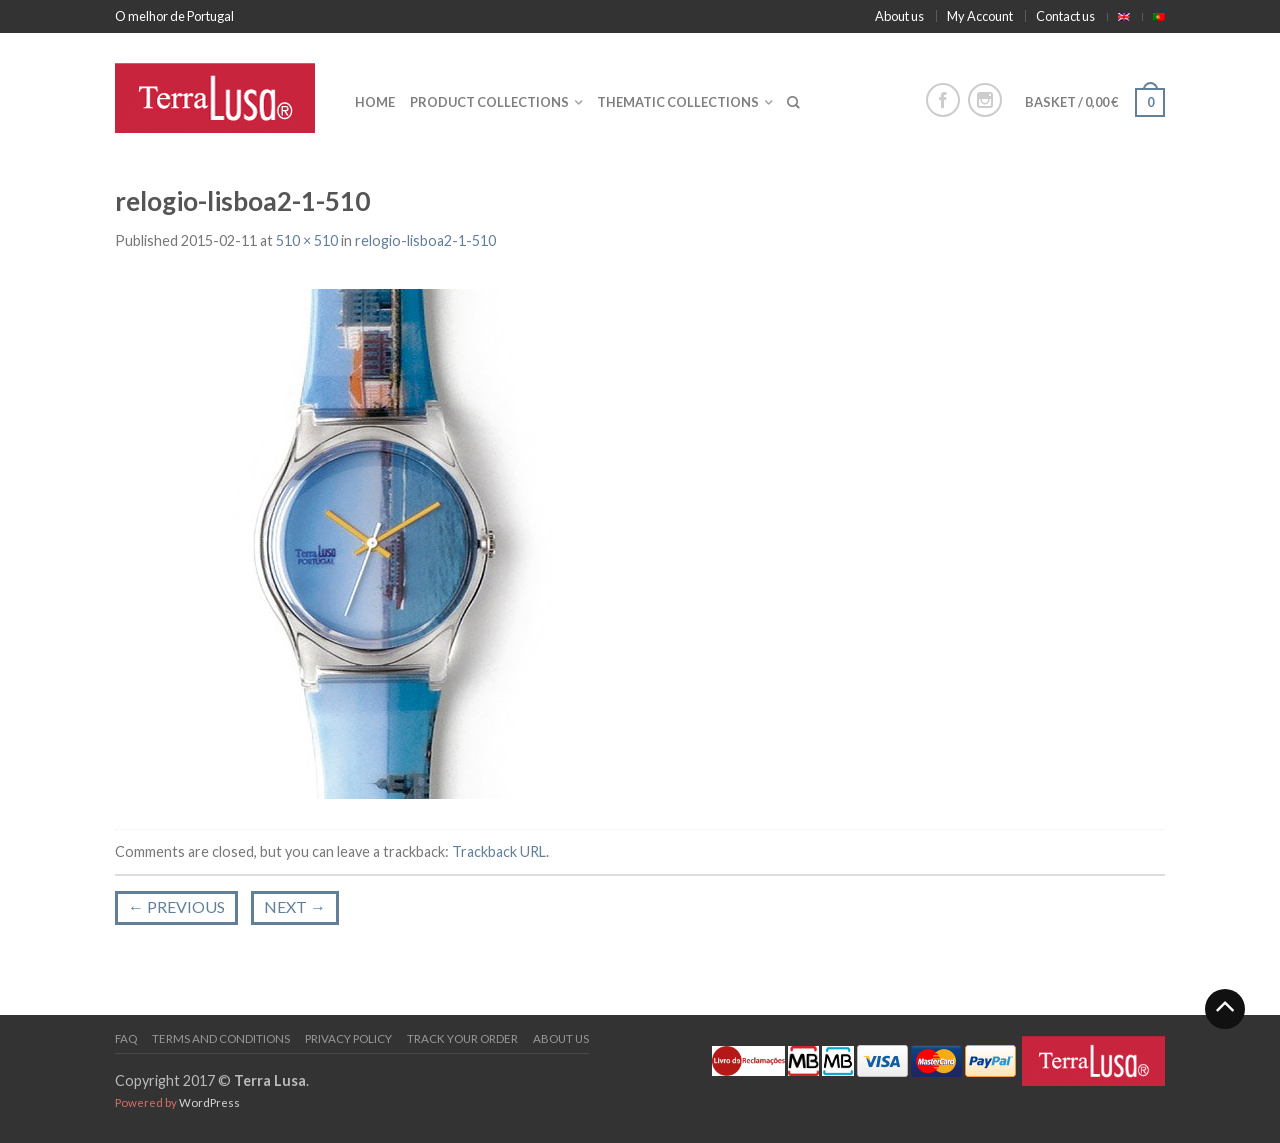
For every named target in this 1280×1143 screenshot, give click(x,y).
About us (899, 16)
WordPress (209, 1102)
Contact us (1065, 16)
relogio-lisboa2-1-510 (425, 240)
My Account (980, 16)
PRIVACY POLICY (348, 1038)
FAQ (126, 1038)
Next (295, 906)
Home (375, 102)
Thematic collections (678, 102)
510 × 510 (307, 240)
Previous (176, 906)
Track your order (462, 1038)
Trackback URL (499, 851)
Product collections (489, 102)
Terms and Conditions (221, 1038)
